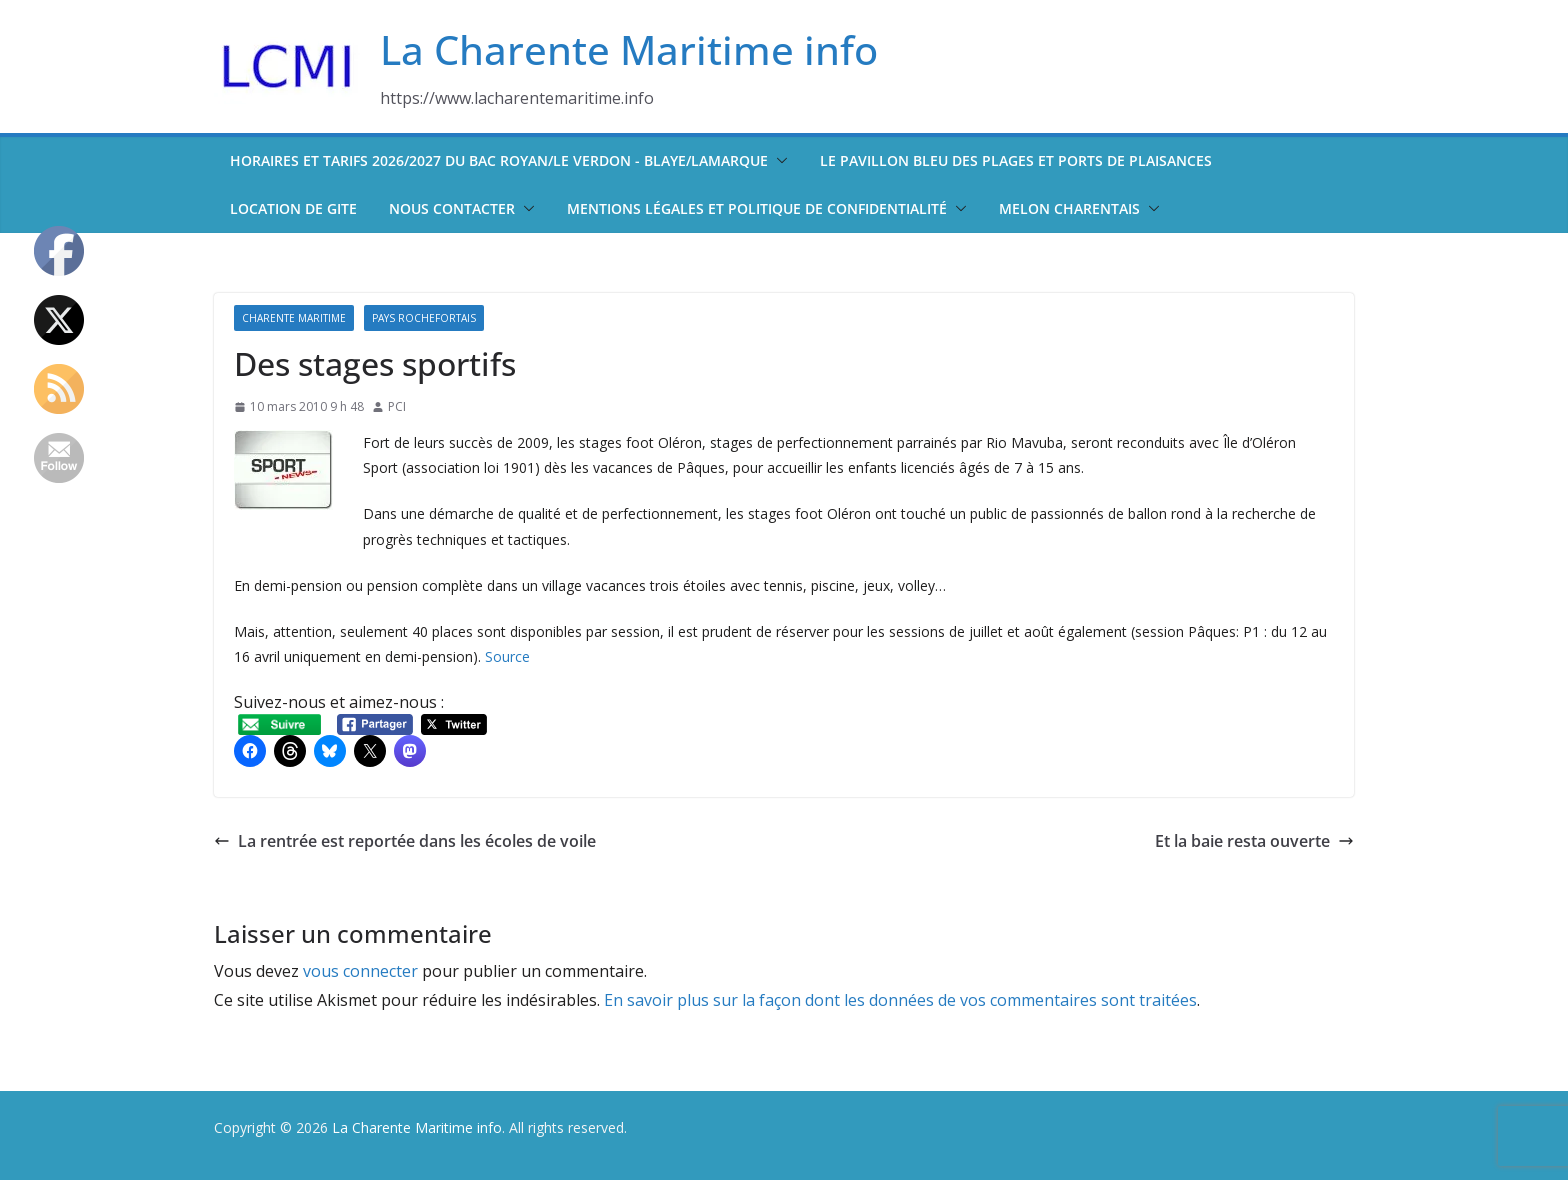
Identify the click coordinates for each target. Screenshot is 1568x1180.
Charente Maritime (294, 318)
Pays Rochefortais (424, 318)
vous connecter (360, 971)
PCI (397, 406)
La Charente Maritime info (629, 49)
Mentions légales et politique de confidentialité (757, 208)
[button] (778, 161)
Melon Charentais (1069, 208)
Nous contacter (452, 208)
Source (507, 656)
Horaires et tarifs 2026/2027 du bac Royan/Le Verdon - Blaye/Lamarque (499, 160)
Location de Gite (293, 208)
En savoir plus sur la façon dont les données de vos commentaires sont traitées (900, 1000)
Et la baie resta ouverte (1254, 841)
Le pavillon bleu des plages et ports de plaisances (1016, 160)
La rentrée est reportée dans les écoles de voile (405, 841)
